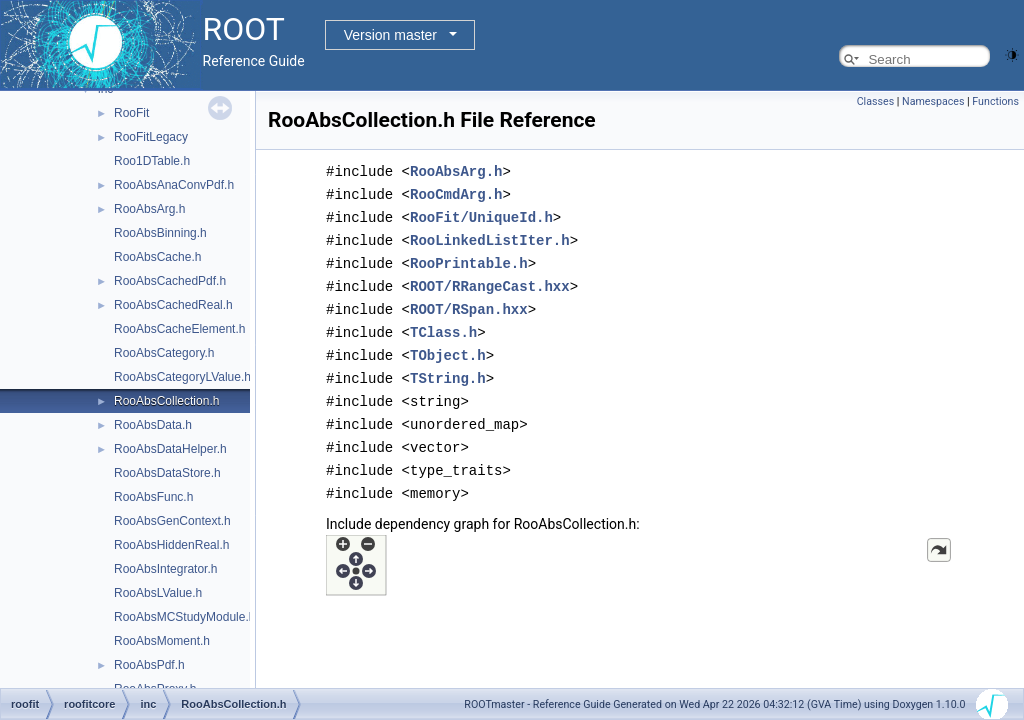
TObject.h (448, 346)
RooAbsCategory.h (164, 353)
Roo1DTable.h (152, 161)
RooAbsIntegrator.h (165, 569)
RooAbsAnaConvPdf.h (174, 185)
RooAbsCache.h (157, 257)
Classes (875, 101)
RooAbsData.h (153, 425)
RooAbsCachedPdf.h (170, 281)
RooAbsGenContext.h (172, 521)
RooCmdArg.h (456, 192)
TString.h (448, 368)
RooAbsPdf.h (149, 665)
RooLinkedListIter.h (490, 236)
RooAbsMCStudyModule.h (184, 617)
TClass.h (443, 324)
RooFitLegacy (151, 137)
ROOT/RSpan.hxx (469, 302)
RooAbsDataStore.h (167, 473)
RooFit (131, 113)
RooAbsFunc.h (153, 497)
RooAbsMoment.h (162, 641)
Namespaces (933, 101)
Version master (390, 35)
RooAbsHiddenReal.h (171, 545)
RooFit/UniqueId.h (481, 214)
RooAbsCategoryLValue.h (182, 377)
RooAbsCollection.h (166, 401)
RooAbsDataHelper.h (170, 449)
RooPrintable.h (469, 258)
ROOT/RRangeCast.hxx (490, 280)
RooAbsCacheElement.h (179, 329)
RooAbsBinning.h (160, 233)
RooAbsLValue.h (158, 593)
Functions (995, 101)
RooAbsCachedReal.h (173, 305)
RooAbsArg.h (149, 209)
